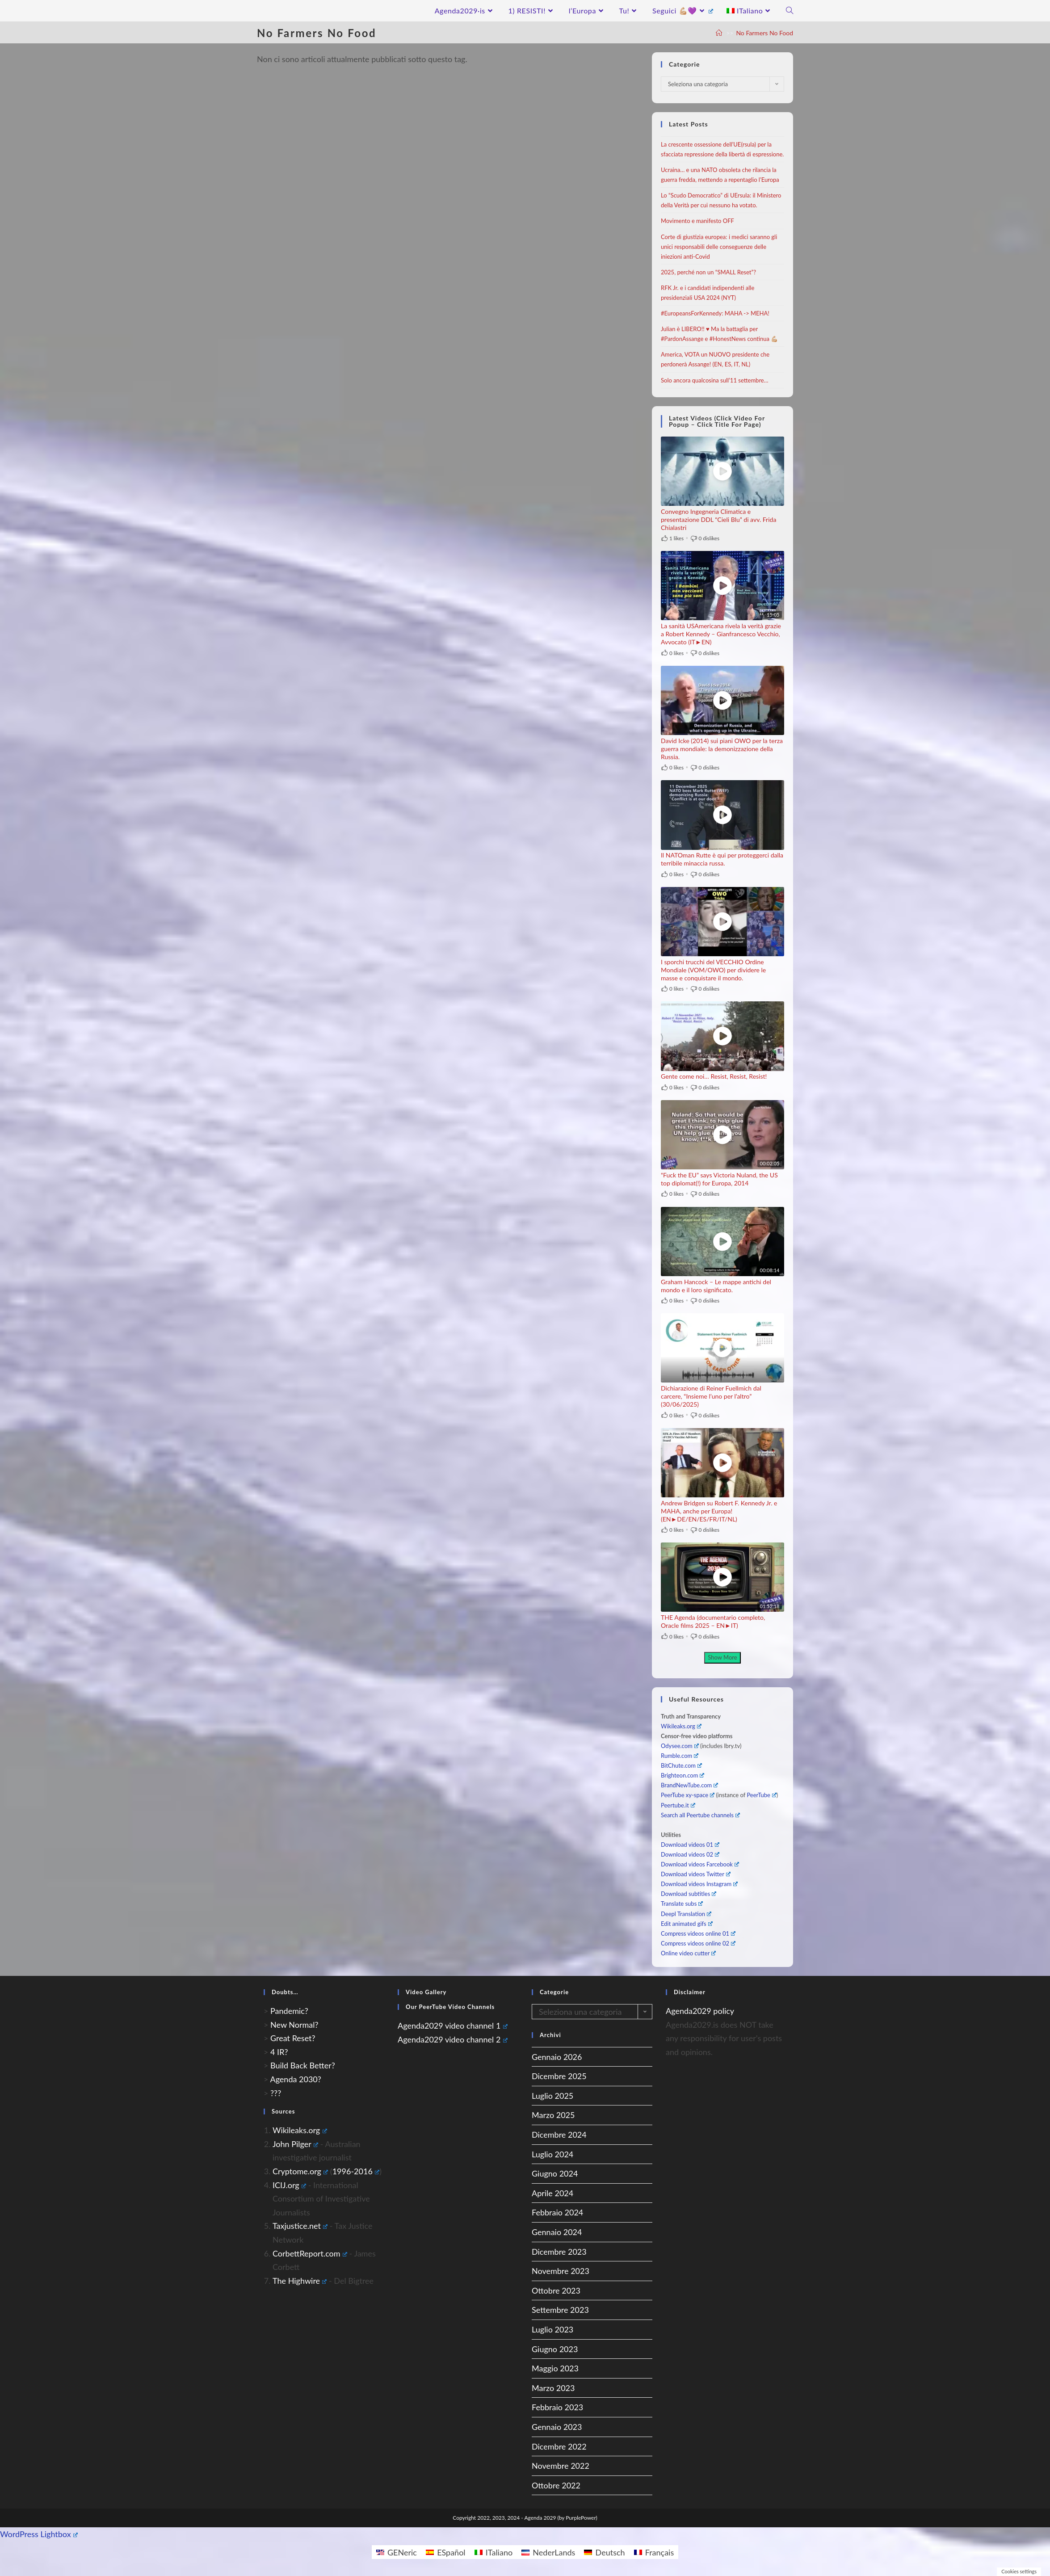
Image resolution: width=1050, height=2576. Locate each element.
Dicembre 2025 (559, 2076)
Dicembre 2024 (559, 2134)
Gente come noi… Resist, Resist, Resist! (714, 1076)
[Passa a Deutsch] (604, 2552)
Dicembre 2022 (559, 2446)
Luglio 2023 (552, 2329)
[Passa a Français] (654, 2552)
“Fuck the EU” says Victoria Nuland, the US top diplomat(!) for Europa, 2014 (719, 1179)
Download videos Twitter (696, 1874)
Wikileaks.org (681, 1726)
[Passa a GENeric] (396, 2552)
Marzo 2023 (553, 2388)
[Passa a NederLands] (548, 2552)
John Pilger (295, 2144)
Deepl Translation (686, 1913)
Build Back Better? (302, 2065)
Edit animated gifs (687, 1923)
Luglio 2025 (552, 2096)
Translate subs (682, 1903)
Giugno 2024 (555, 2173)
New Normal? (294, 2025)
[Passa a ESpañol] (445, 2552)
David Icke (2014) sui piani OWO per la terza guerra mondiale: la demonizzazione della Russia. (722, 749)
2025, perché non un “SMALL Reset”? (708, 272)
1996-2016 (356, 2171)
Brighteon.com (682, 1775)
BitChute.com (681, 1765)
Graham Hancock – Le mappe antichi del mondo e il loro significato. (716, 1286)
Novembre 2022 (560, 2466)
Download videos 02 (690, 1854)
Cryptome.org (300, 2171)
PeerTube (761, 1795)
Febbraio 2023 (557, 2407)
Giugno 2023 (555, 2349)
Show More (722, 1657)
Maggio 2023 (555, 2368)
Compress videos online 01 (698, 1933)
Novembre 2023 (560, 2271)
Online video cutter (688, 1953)
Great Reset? (292, 2038)
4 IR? (279, 2052)
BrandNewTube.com (689, 1785)
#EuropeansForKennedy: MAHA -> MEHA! (715, 313)
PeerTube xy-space (687, 1795)
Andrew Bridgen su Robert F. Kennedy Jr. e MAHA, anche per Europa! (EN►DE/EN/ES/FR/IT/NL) (719, 1511)
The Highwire (300, 2281)
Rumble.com (679, 1755)
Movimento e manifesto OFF (697, 220)
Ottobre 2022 (556, 2485)
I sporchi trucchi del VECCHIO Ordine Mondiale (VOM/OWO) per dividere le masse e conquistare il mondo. (713, 970)
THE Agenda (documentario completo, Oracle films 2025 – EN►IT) (713, 1621)
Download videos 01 (690, 1844)
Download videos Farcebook (700, 1864)
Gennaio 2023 (557, 2427)
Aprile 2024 (552, 2193)
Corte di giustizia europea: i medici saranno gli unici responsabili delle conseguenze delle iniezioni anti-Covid (719, 246)
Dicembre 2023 (559, 2252)
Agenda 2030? (295, 2079)
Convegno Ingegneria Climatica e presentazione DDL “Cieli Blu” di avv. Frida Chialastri (718, 519)
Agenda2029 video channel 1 (453, 2025)
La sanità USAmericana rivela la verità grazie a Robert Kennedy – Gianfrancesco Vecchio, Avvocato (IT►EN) (721, 634)
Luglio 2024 (552, 2154)
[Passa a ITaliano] (493, 2552)
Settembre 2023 (560, 2310)
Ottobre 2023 (556, 2290)
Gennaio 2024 (557, 2232)
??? (275, 2093)
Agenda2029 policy (700, 2011)
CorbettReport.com (310, 2253)
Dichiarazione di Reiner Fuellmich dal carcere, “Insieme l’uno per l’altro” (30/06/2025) (711, 1396)
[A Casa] (719, 33)
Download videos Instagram (699, 1883)
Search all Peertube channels (700, 1815)
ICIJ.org (289, 2185)
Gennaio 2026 (557, 2057)
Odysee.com (680, 1745)
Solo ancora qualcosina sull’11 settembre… (714, 380)
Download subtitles (688, 1893)
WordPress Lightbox (39, 2534)
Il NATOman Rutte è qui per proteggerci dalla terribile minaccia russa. (722, 859)
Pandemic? (289, 2011)
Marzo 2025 (553, 2115)
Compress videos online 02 (698, 1943)
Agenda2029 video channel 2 (453, 2039)
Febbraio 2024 (557, 2212)
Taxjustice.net (300, 2226)
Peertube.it (678, 1805)
